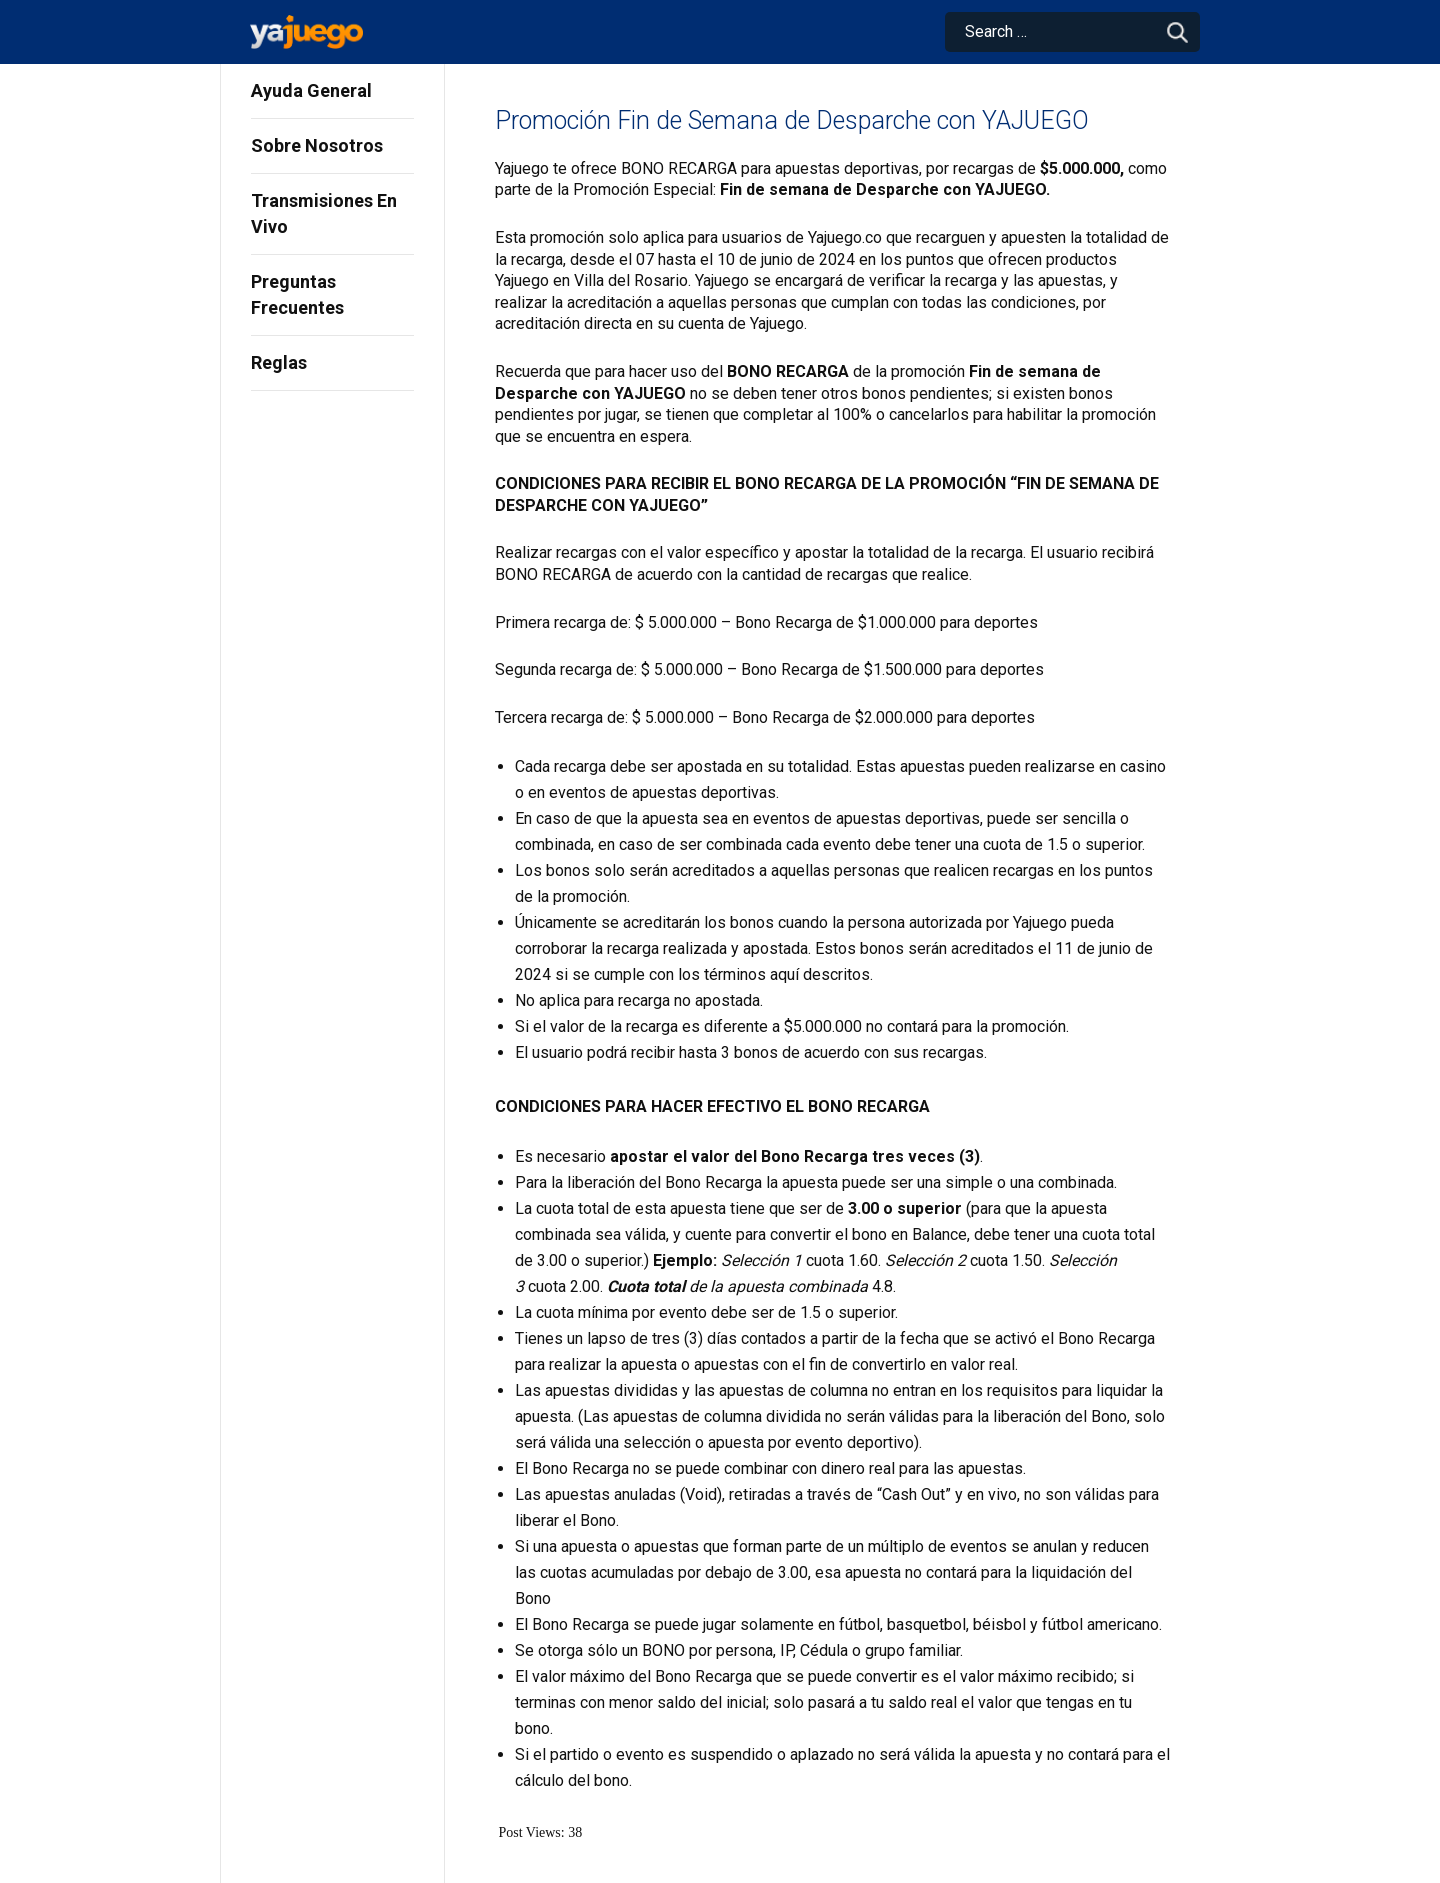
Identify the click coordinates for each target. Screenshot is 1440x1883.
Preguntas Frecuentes (297, 294)
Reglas (279, 362)
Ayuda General (311, 90)
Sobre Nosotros (317, 145)
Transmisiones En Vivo (324, 213)
